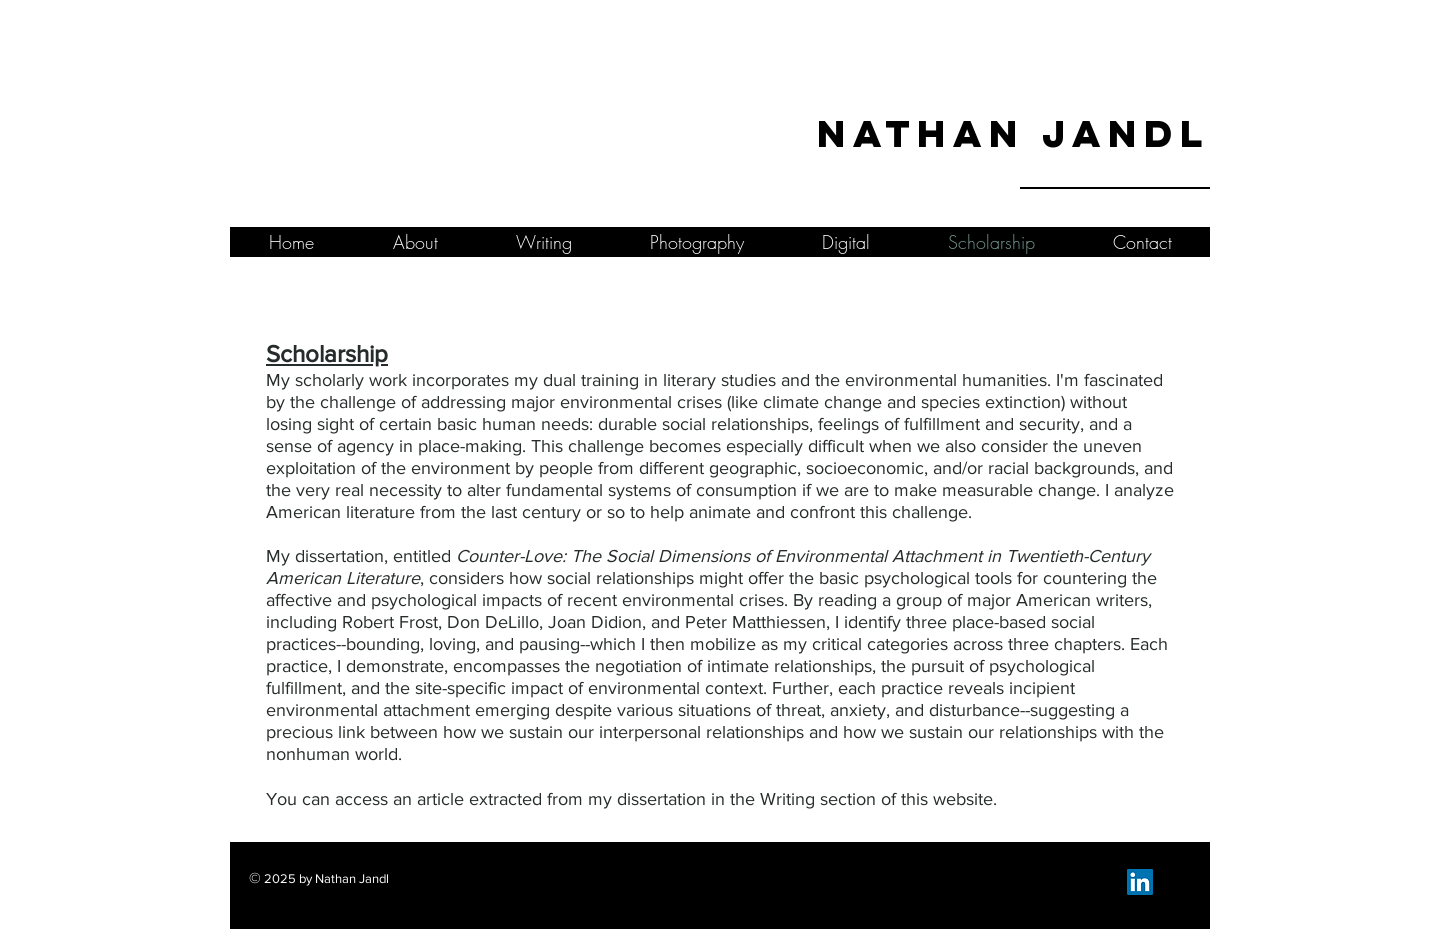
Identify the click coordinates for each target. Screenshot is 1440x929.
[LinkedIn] (1140, 882)
